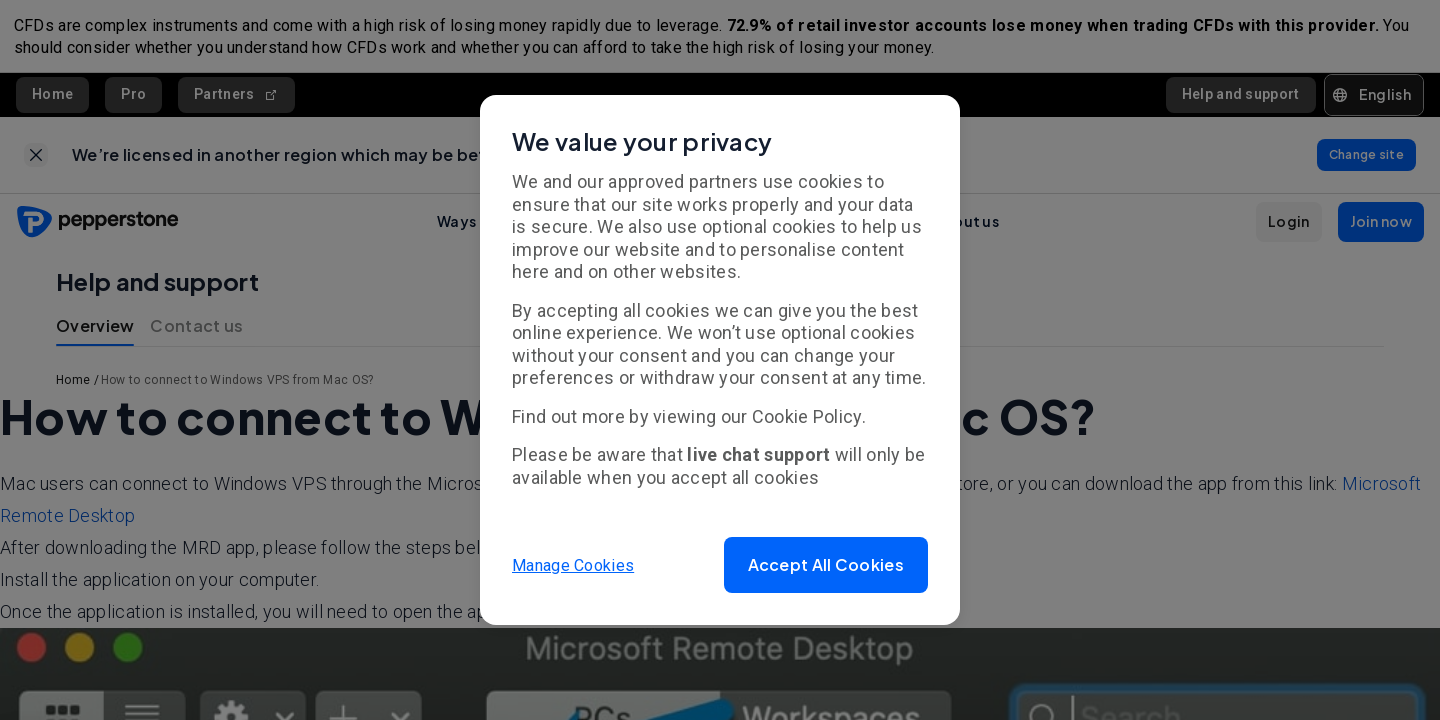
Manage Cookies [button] (573, 564)
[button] (826, 565)
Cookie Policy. (809, 416)
